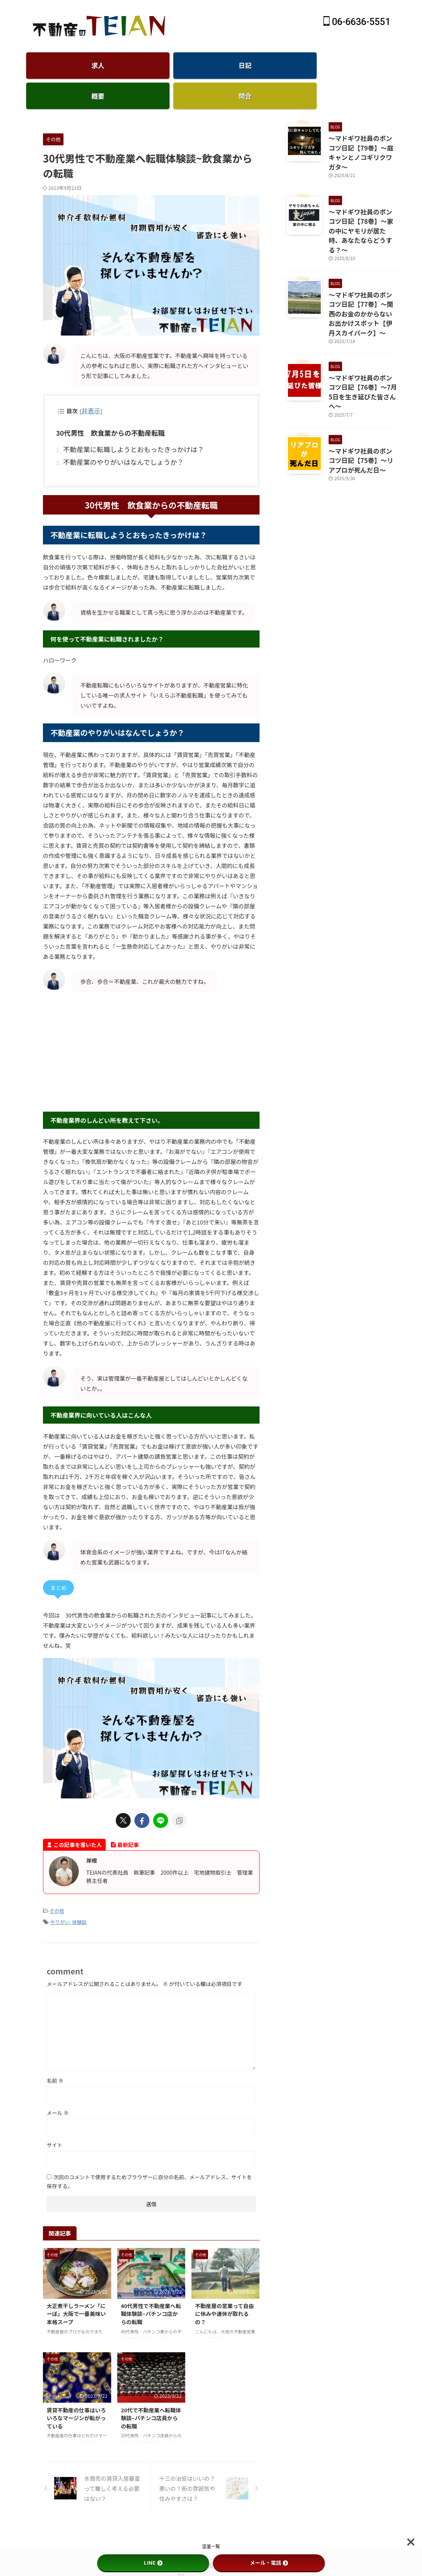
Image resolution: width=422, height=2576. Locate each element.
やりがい (60, 1895)
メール (58, 2085)
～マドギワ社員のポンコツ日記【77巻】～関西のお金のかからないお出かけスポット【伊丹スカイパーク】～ (363, 260)
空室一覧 (211, 2518)
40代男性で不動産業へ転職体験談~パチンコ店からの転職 (151, 2286)
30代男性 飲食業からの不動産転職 (104, 412)
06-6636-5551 (356, 21)
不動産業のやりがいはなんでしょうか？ (113, 438)
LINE (153, 2562)
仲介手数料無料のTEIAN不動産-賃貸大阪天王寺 (210, 2537)
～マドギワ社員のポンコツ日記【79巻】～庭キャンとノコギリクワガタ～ (361, 126)
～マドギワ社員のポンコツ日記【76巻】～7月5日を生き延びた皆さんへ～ (361, 324)
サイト (54, 2118)
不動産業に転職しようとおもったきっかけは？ (121, 427)
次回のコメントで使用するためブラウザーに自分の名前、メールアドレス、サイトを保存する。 (149, 2154)
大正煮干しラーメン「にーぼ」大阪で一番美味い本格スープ (76, 2286)
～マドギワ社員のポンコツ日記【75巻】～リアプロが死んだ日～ (361, 385)
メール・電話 (269, 2562)
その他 (57, 1885)
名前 (55, 2053)
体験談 (79, 1895)
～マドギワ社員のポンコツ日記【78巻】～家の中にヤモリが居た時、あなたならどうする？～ (361, 191)
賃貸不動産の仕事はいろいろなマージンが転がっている (76, 2391)
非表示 (89, 391)
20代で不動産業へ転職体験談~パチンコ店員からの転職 (151, 2391)
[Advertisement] (151, 1027)
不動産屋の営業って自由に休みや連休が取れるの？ (224, 2286)
